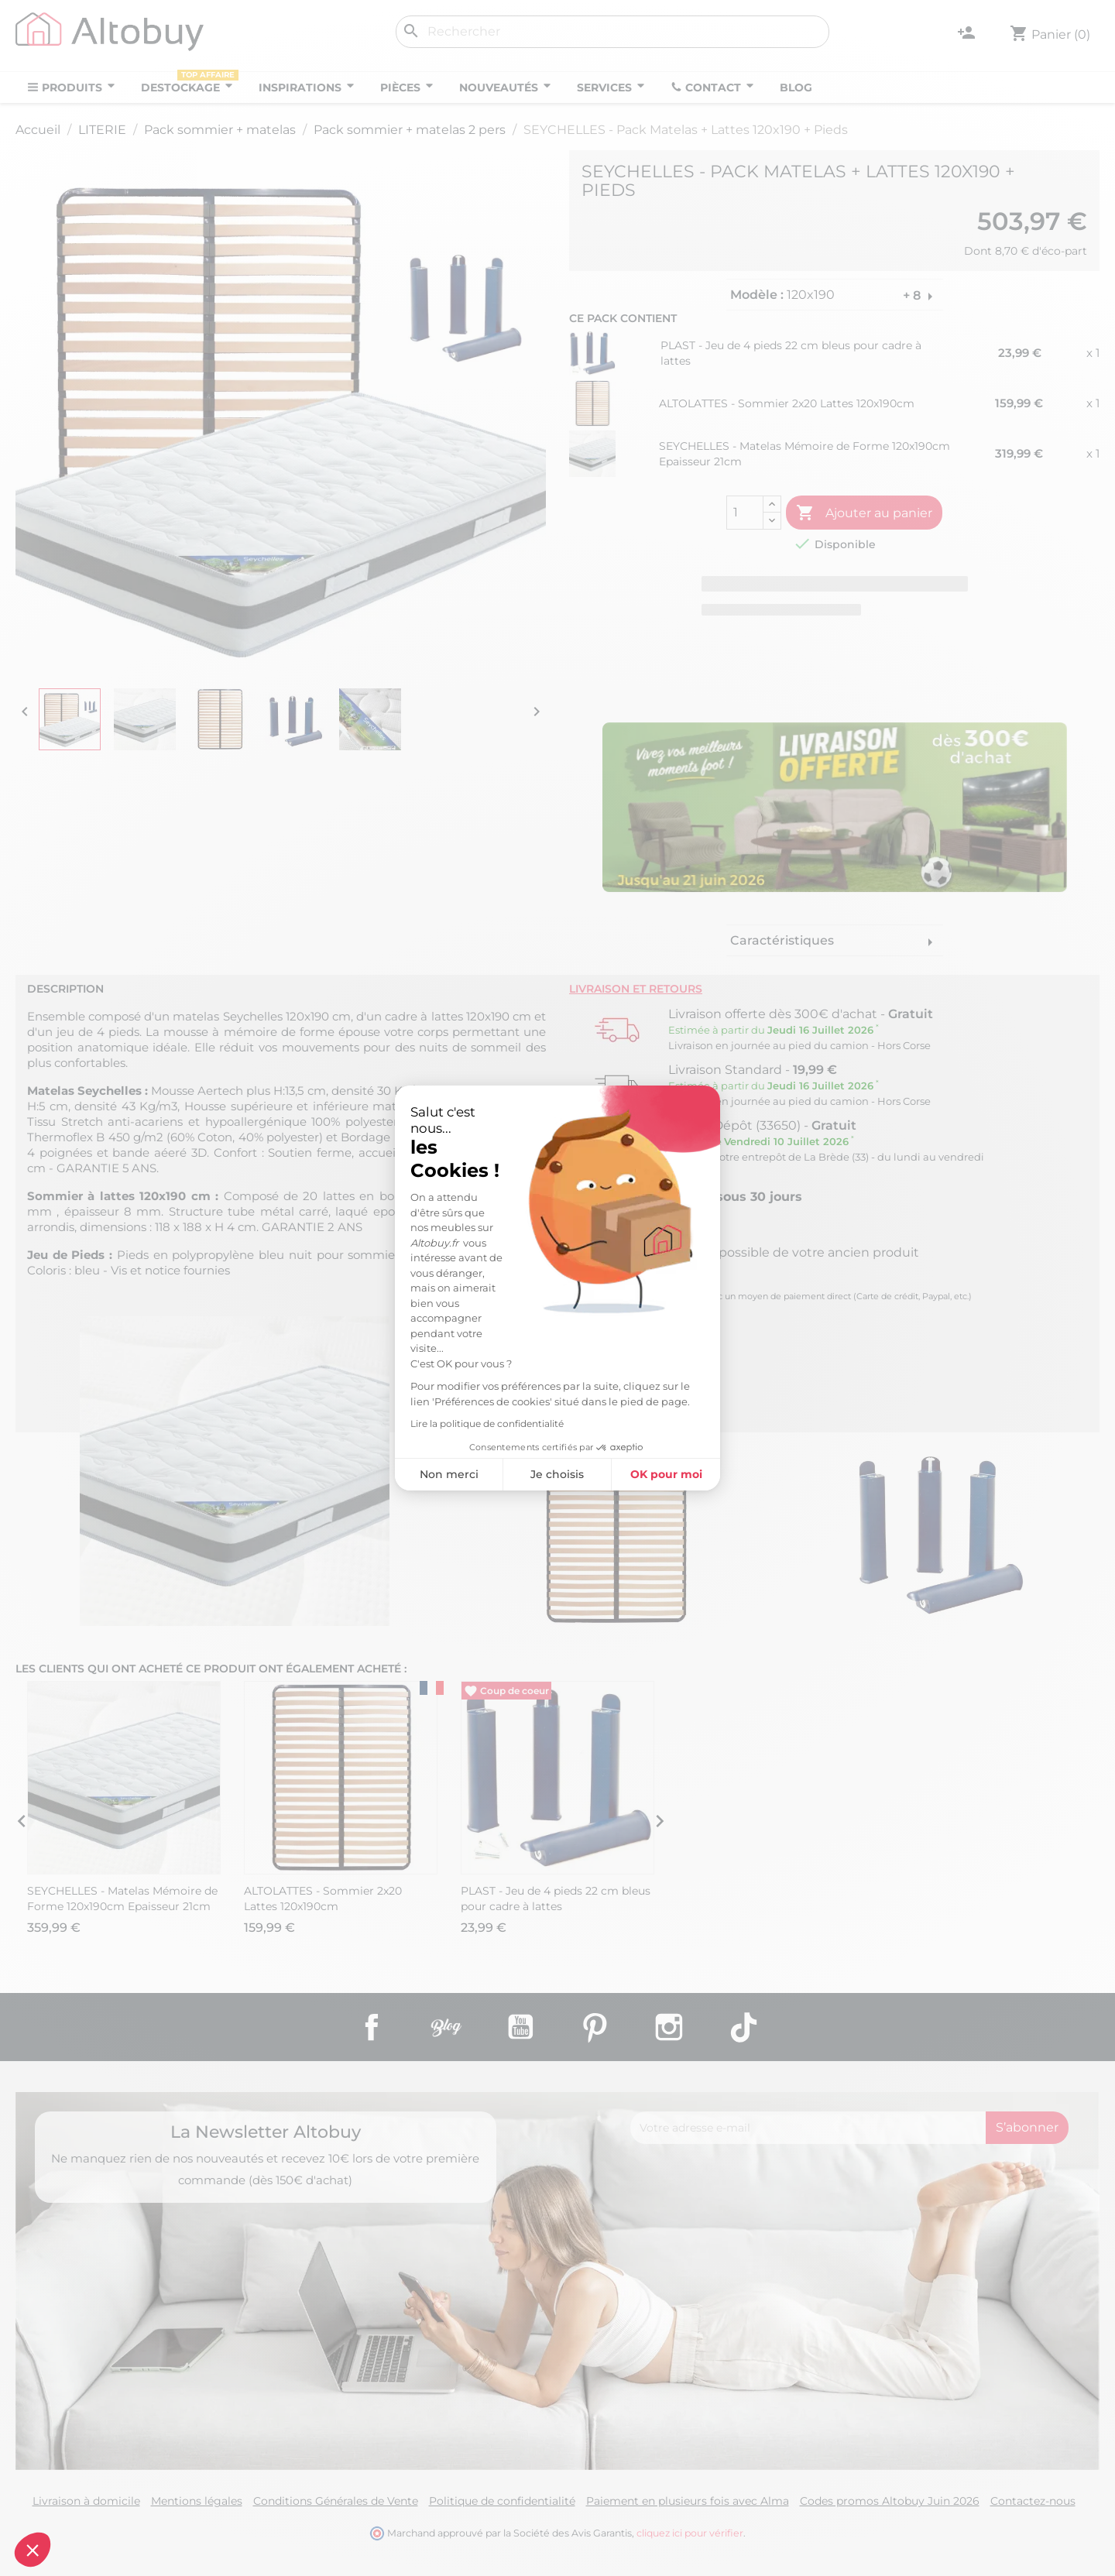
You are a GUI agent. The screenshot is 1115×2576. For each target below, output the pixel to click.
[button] (32, 2549)
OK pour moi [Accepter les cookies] (666, 1474)
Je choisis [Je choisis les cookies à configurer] (557, 1474)
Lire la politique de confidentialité (487, 1423)
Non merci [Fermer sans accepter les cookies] (449, 1474)
